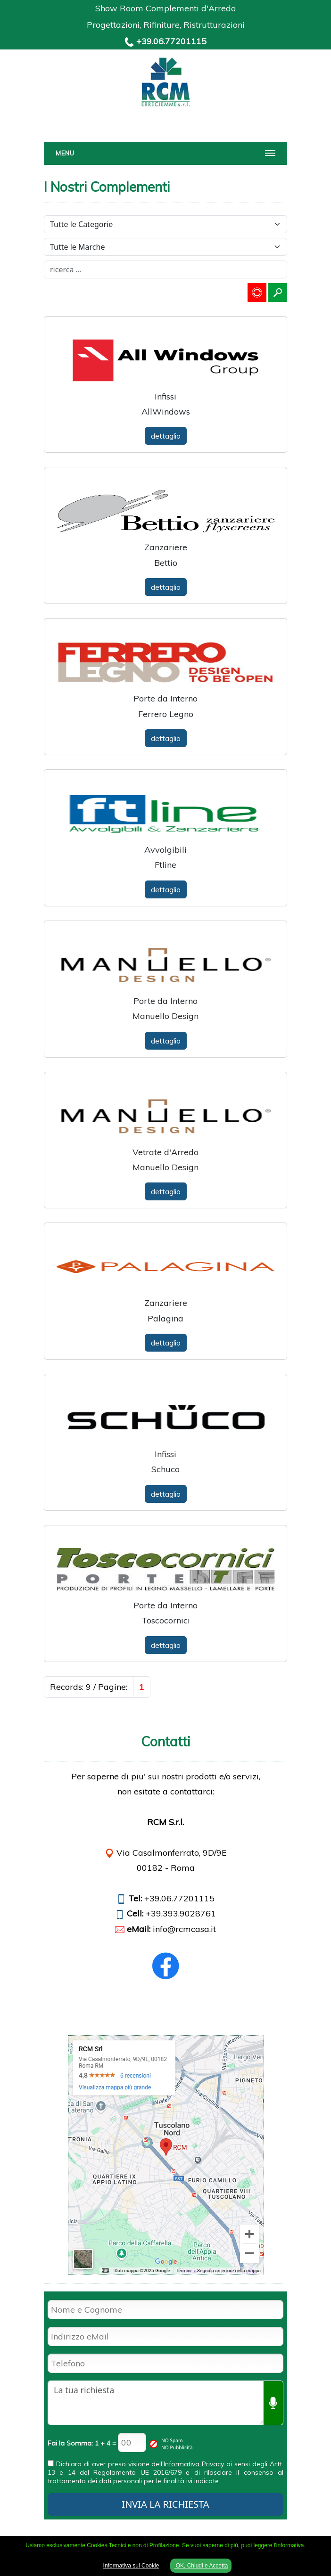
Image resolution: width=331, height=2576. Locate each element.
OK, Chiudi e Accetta (201, 2565)
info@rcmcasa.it (184, 1929)
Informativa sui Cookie (131, 2565)
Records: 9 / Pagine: (88, 1686)
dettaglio (166, 435)
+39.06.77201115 (171, 41)
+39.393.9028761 (181, 1913)
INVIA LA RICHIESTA (165, 2504)
